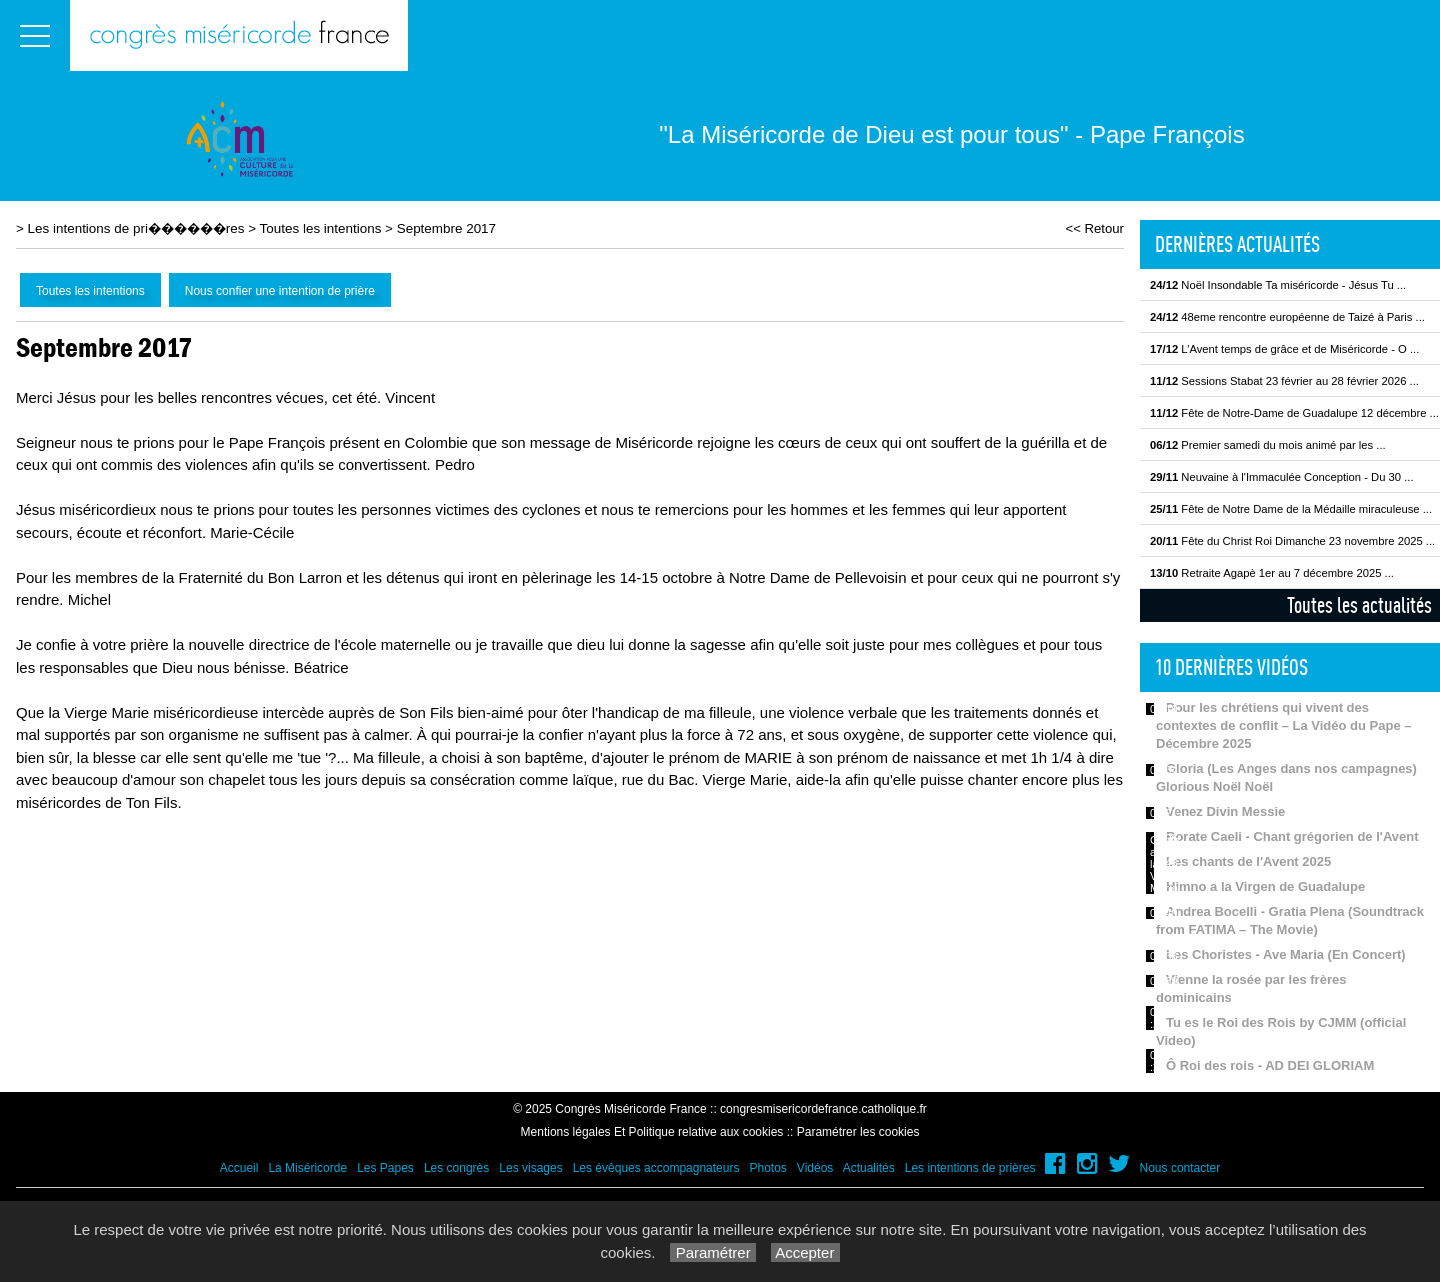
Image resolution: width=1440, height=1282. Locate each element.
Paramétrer (712, 1252)
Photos (767, 1168)
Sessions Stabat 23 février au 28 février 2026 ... (1284, 381)
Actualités (869, 1168)
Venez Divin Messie (1225, 811)
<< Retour (1094, 228)
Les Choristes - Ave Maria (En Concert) (1286, 954)
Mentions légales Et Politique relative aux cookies (652, 1132)
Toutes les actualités (1359, 605)
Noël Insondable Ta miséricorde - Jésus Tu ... (1278, 285)
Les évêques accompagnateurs (656, 1168)
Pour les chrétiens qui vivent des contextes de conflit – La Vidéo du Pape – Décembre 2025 (1284, 725)
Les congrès (456, 1168)
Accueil (239, 1168)
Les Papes (385, 1168)
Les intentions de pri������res (136, 228)
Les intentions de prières (970, 1168)
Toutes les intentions (321, 228)
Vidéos (815, 1168)
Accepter (805, 1252)
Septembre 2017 (446, 228)
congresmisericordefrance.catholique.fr (823, 1109)
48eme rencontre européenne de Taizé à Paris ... (1287, 317)
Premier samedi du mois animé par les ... (1268, 445)
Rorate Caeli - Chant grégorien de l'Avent (1292, 836)
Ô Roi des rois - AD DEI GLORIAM (1270, 1065)
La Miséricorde (307, 1168)
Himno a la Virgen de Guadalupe (1265, 886)
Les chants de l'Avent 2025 (1248, 861)
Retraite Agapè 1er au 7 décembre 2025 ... (1272, 573)
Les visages (530, 1168)
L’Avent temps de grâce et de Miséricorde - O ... (1284, 349)
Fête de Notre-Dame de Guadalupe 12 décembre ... (1294, 413)
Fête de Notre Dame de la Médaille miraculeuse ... (1291, 509)
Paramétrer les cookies (858, 1132)
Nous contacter (1180, 1168)
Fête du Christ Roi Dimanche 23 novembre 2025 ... (1292, 541)
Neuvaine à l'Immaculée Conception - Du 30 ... (1282, 477)
